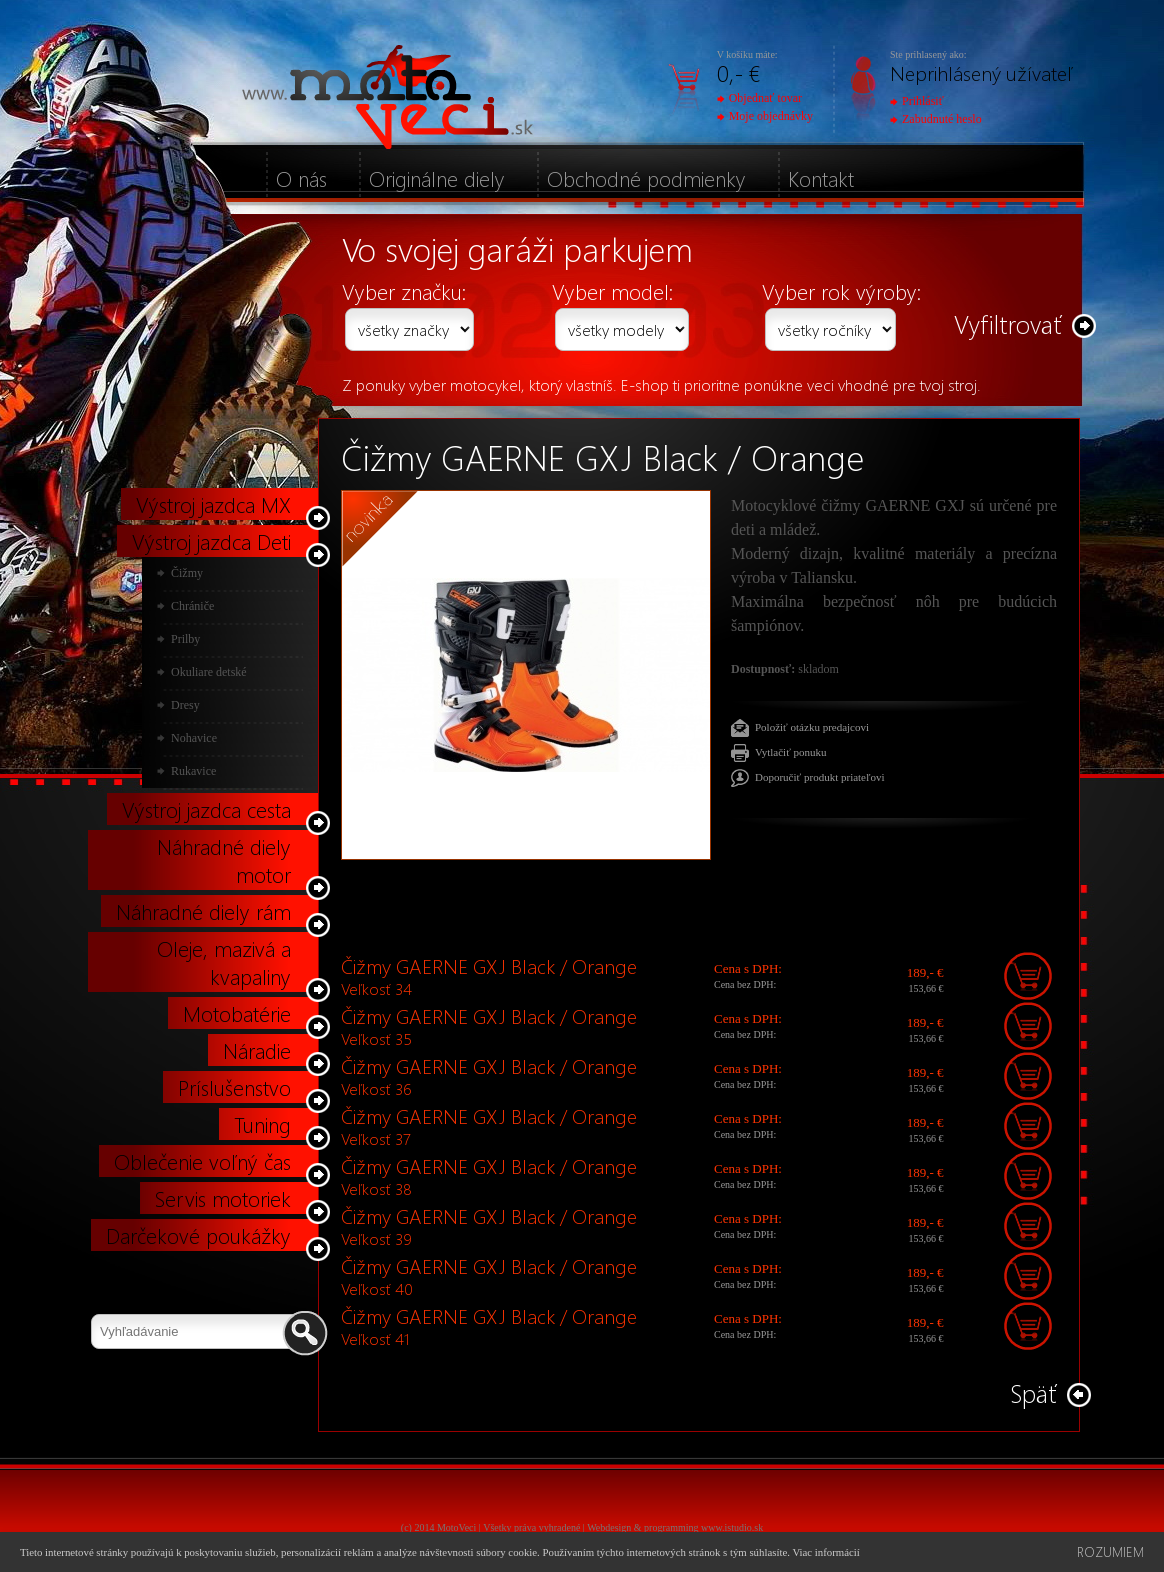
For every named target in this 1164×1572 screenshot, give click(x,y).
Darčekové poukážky (198, 1235)
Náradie (257, 1050)
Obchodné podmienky (646, 178)
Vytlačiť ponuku (791, 752)
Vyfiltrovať (1008, 323)
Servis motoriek (223, 1198)
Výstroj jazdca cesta (206, 809)
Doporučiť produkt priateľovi (820, 777)
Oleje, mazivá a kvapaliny (224, 962)
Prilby (185, 639)
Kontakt (821, 178)
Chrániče (192, 606)
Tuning (262, 1124)
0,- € (738, 72)
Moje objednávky (765, 116)
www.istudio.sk (732, 1527)
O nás (301, 178)
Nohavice (194, 738)
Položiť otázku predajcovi (812, 727)
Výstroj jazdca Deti (211, 541)
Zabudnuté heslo (936, 119)
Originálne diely (437, 178)
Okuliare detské (209, 672)
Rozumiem (1110, 1551)
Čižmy (187, 573)
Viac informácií (825, 1552)
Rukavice (193, 771)
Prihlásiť (917, 101)
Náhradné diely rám (203, 911)
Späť (1033, 1392)
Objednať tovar (759, 98)
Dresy (185, 705)
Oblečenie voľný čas (202, 1161)
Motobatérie (237, 1013)
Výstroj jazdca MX (213, 504)
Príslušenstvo (234, 1087)
